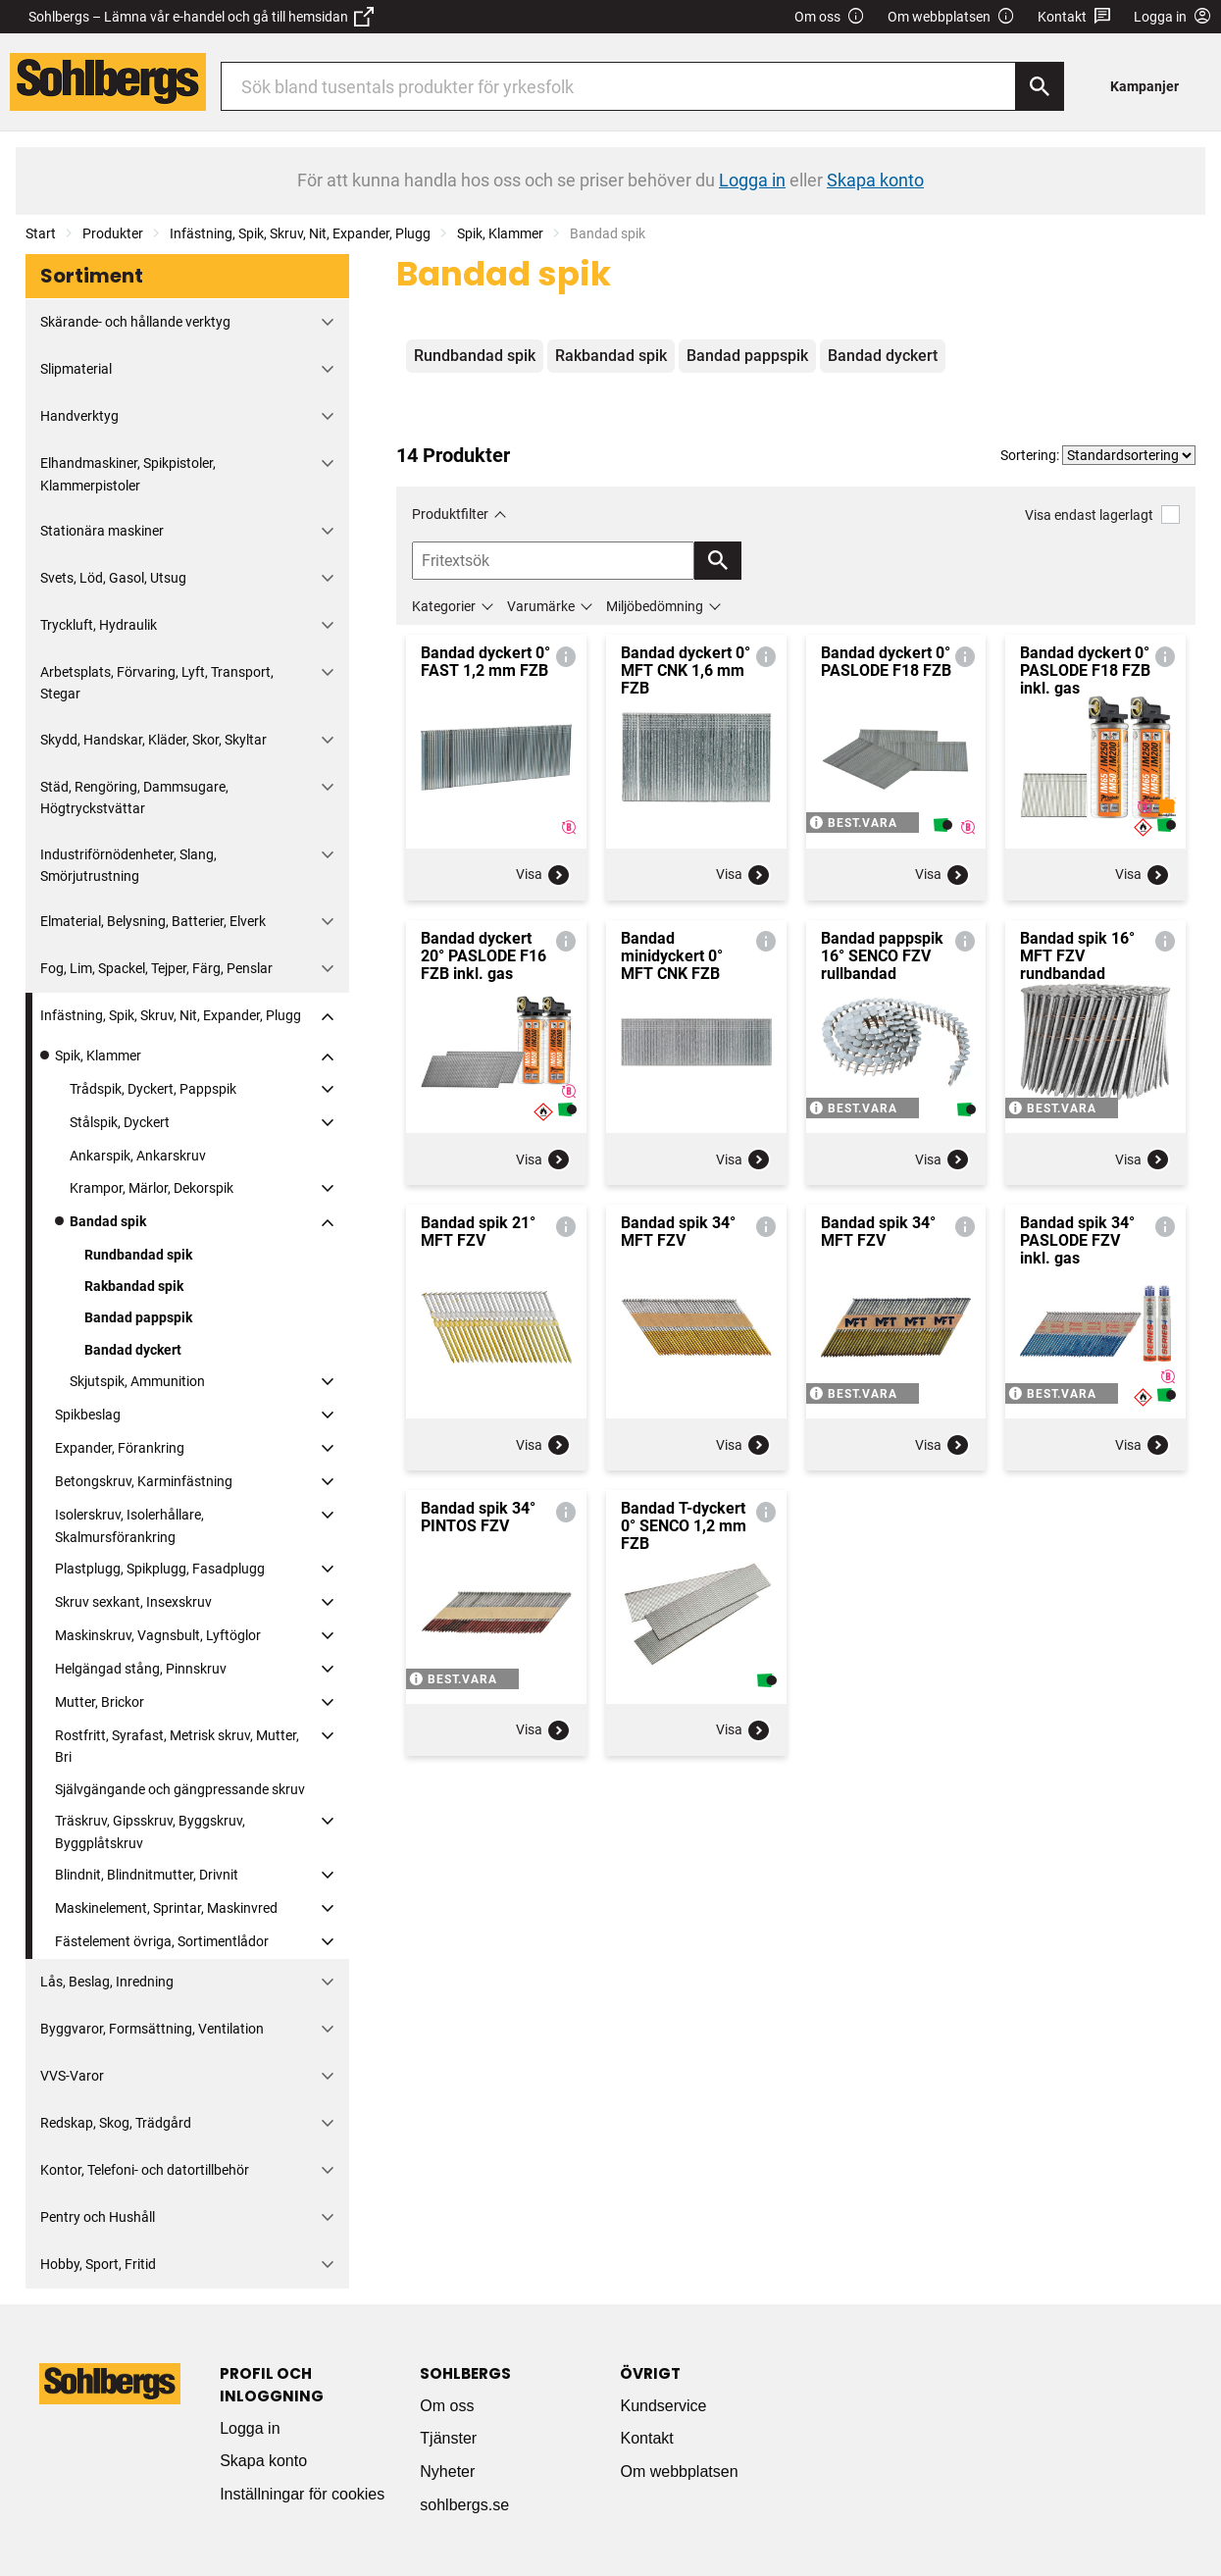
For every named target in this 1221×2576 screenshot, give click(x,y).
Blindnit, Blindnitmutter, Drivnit (146, 1874)
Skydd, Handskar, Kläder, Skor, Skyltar (153, 739)
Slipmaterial (76, 369)
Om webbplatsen (951, 17)
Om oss (829, 17)
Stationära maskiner (102, 531)
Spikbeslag (88, 1414)
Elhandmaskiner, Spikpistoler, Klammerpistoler (128, 473)
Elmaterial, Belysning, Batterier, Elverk (153, 921)
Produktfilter (450, 514)
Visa (543, 875)
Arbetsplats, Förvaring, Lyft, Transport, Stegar (157, 682)
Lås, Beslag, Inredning (107, 1981)
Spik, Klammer (500, 233)
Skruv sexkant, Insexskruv (133, 1602)
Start (40, 233)
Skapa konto (263, 2460)
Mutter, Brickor (99, 1702)
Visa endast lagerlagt (1102, 514)
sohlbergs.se (464, 2505)
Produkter (112, 233)
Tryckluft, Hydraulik (98, 625)
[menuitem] (1149, 86)
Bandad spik (108, 1221)
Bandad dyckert (132, 1350)
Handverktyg (79, 416)
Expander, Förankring (119, 1448)
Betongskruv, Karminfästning (143, 1481)
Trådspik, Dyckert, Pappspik (153, 1089)
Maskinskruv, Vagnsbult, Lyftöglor (158, 1635)
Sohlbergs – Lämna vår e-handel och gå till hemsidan (201, 16)
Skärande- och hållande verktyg (135, 322)
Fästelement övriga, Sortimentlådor (162, 1941)
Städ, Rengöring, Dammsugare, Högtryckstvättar (134, 797)
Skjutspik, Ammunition (137, 1381)
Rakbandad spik (133, 1286)
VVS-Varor (72, 2076)
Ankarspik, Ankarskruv (138, 1155)
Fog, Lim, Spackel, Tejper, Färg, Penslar (156, 968)
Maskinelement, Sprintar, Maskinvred (166, 1908)
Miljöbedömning (654, 606)
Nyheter (447, 2471)
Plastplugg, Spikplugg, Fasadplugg (160, 1568)
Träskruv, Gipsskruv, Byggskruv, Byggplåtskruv (150, 1831)
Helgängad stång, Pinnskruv (141, 1668)
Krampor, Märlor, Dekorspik (151, 1188)
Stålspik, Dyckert (120, 1122)
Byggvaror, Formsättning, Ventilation (152, 2028)
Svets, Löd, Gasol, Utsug (113, 578)
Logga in (250, 2428)
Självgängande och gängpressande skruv (180, 1789)
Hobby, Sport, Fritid (98, 2264)
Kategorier (444, 606)
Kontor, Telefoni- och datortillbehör (144, 2170)
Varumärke (541, 606)
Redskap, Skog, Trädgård (115, 2123)
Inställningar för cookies (302, 2494)
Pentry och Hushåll (97, 2217)
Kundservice (663, 2405)
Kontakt (1074, 17)
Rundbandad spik (138, 1254)
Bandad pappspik (138, 1317)
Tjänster (448, 2438)
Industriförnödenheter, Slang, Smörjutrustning (128, 865)
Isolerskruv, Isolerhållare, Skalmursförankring (129, 1525)
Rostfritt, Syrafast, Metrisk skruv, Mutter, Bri (177, 1746)
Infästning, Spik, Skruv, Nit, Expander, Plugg (300, 233)
